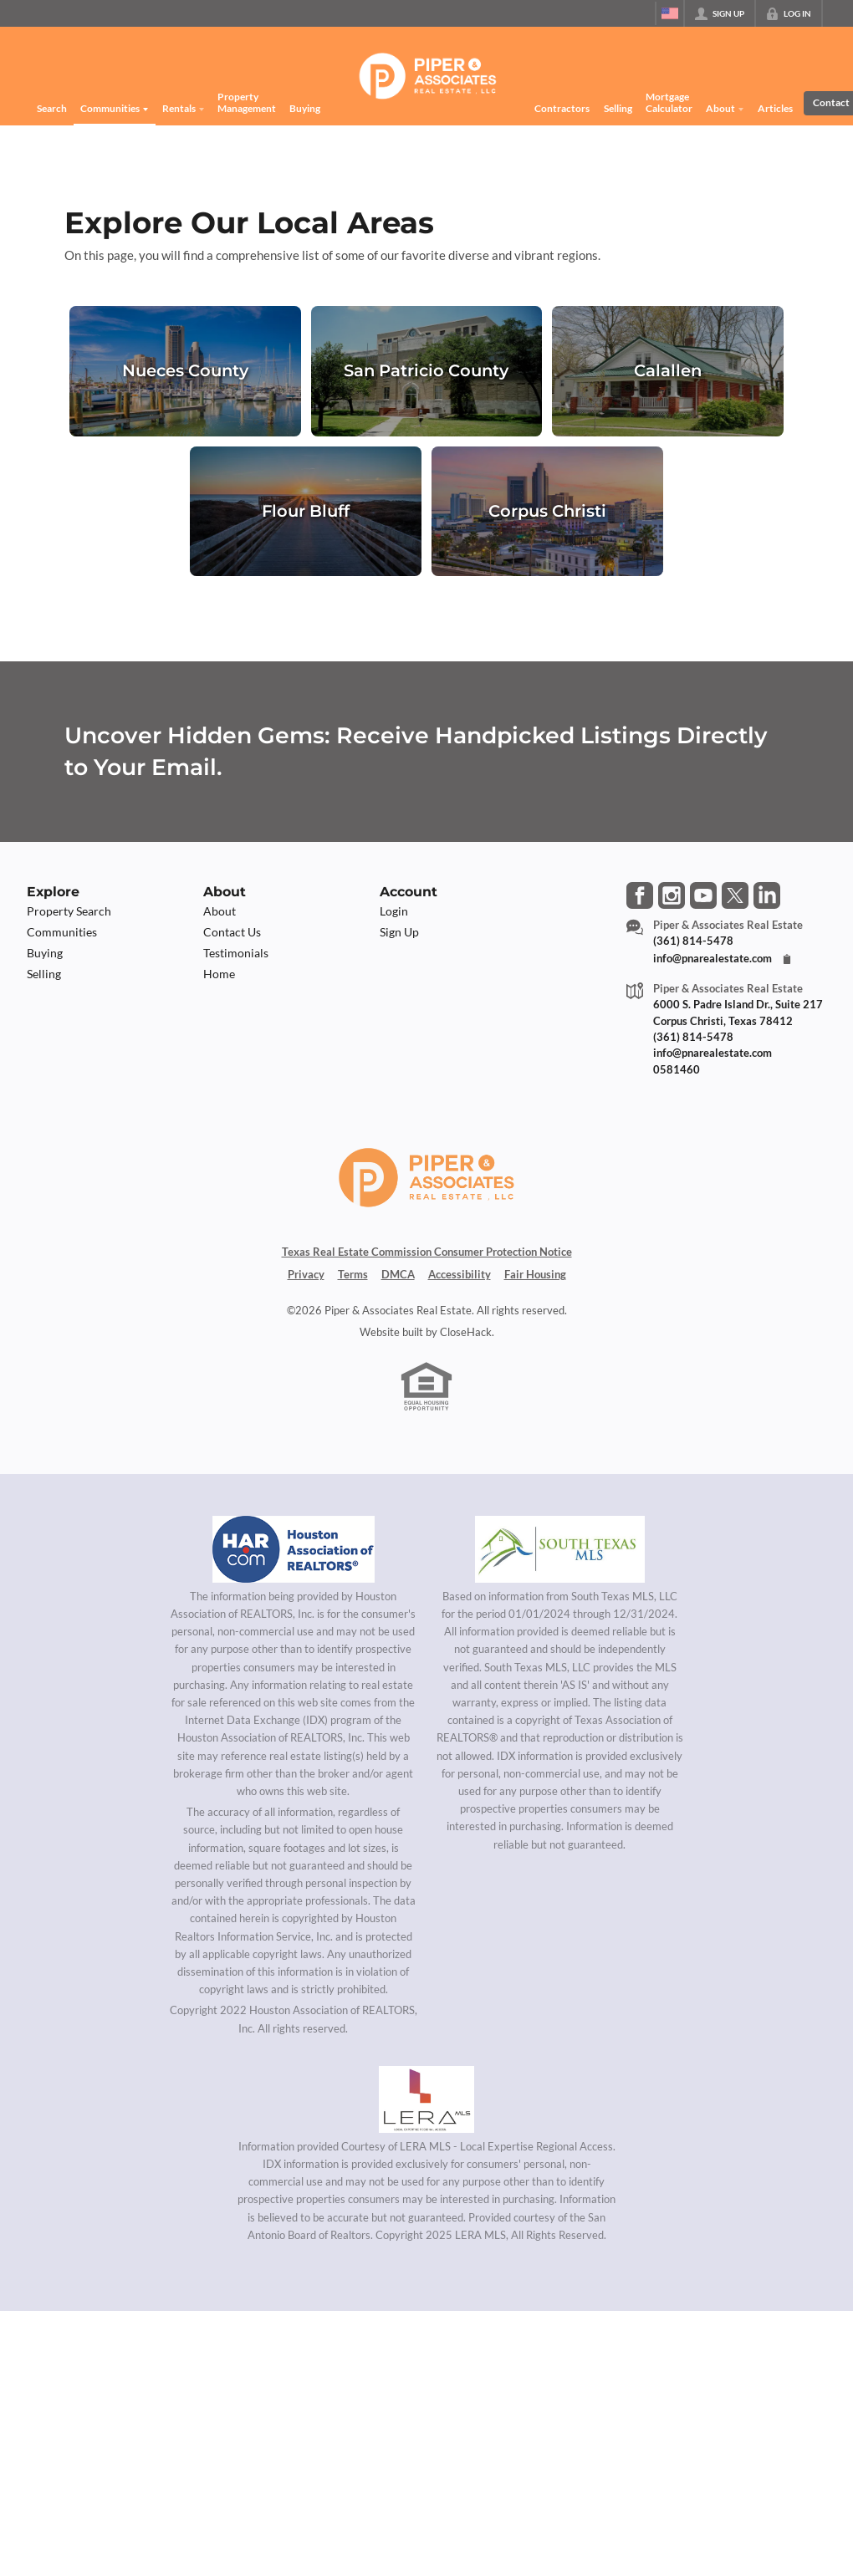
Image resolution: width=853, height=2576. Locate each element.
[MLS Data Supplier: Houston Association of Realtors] (293, 1549)
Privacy (306, 1274)
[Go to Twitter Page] (735, 895)
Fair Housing (535, 1274)
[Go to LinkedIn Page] (766, 895)
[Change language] (670, 13)
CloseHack (466, 1332)
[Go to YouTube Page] (703, 895)
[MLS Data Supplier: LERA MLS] (426, 2099)
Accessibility (459, 1274)
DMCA (398, 1274)
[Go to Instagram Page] (671, 895)
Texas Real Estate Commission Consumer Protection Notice (427, 1251)
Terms (353, 1274)
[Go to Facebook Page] (639, 895)
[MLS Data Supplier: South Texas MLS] (559, 1549)
